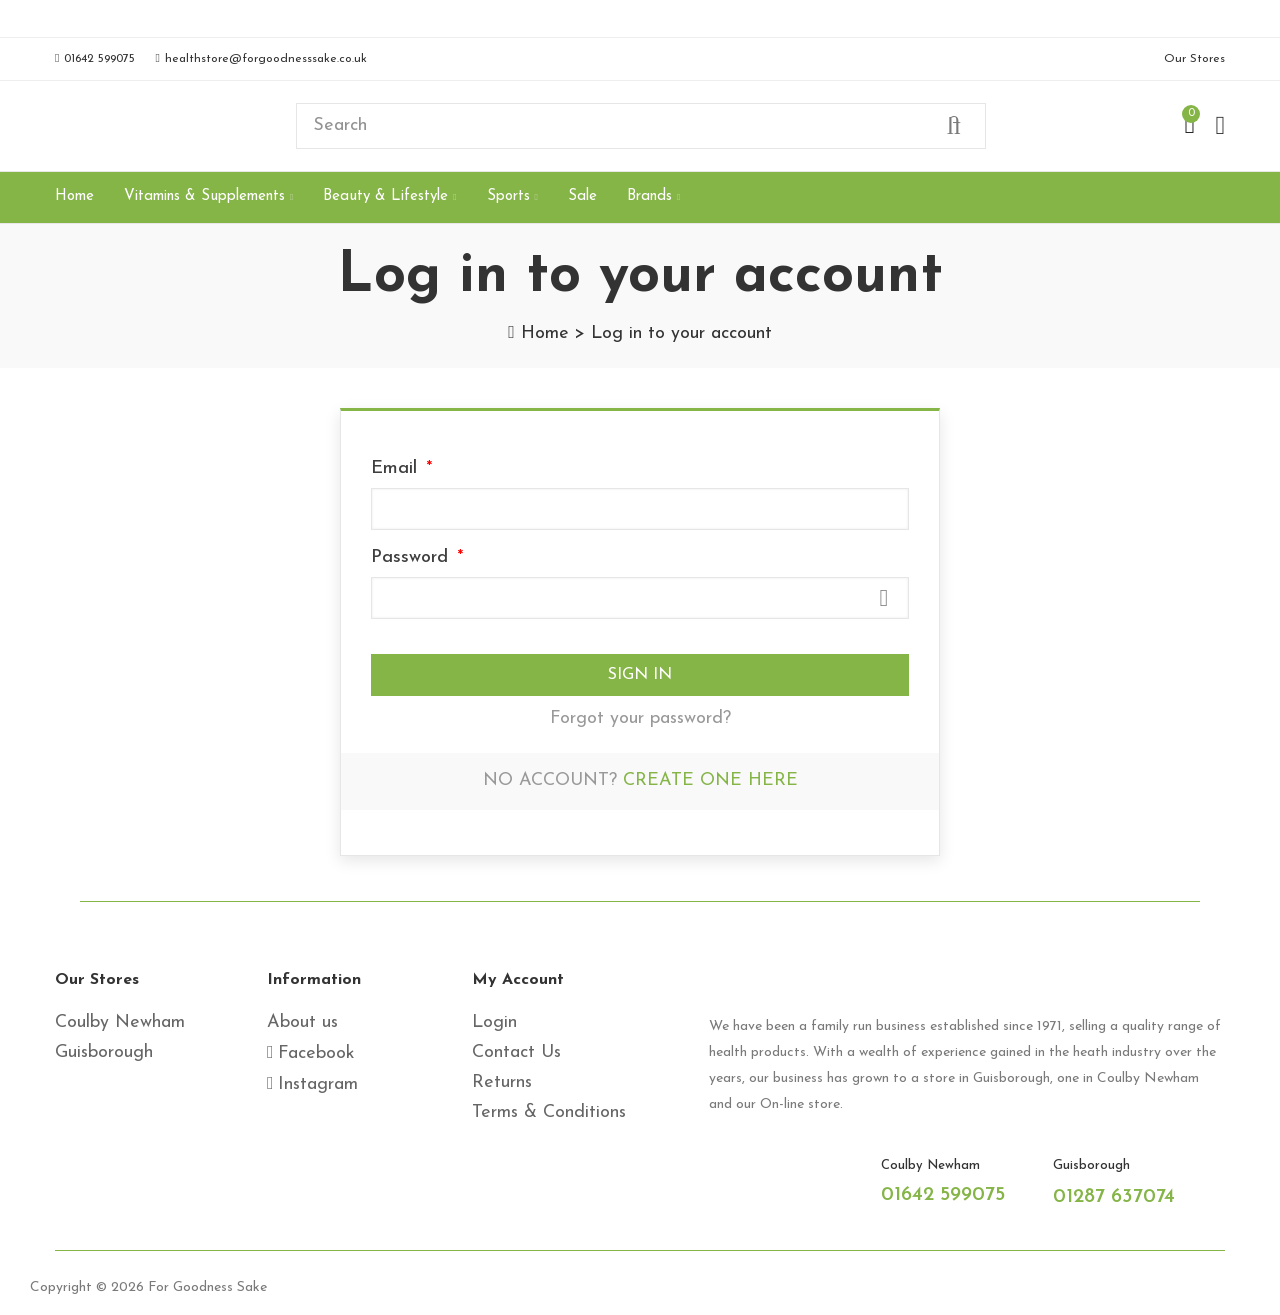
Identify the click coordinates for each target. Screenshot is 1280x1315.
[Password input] (640, 598)
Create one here (710, 780)
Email (397, 468)
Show (884, 598)
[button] (95, 59)
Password (412, 557)
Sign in (640, 675)
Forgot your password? (640, 718)
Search (954, 126)
